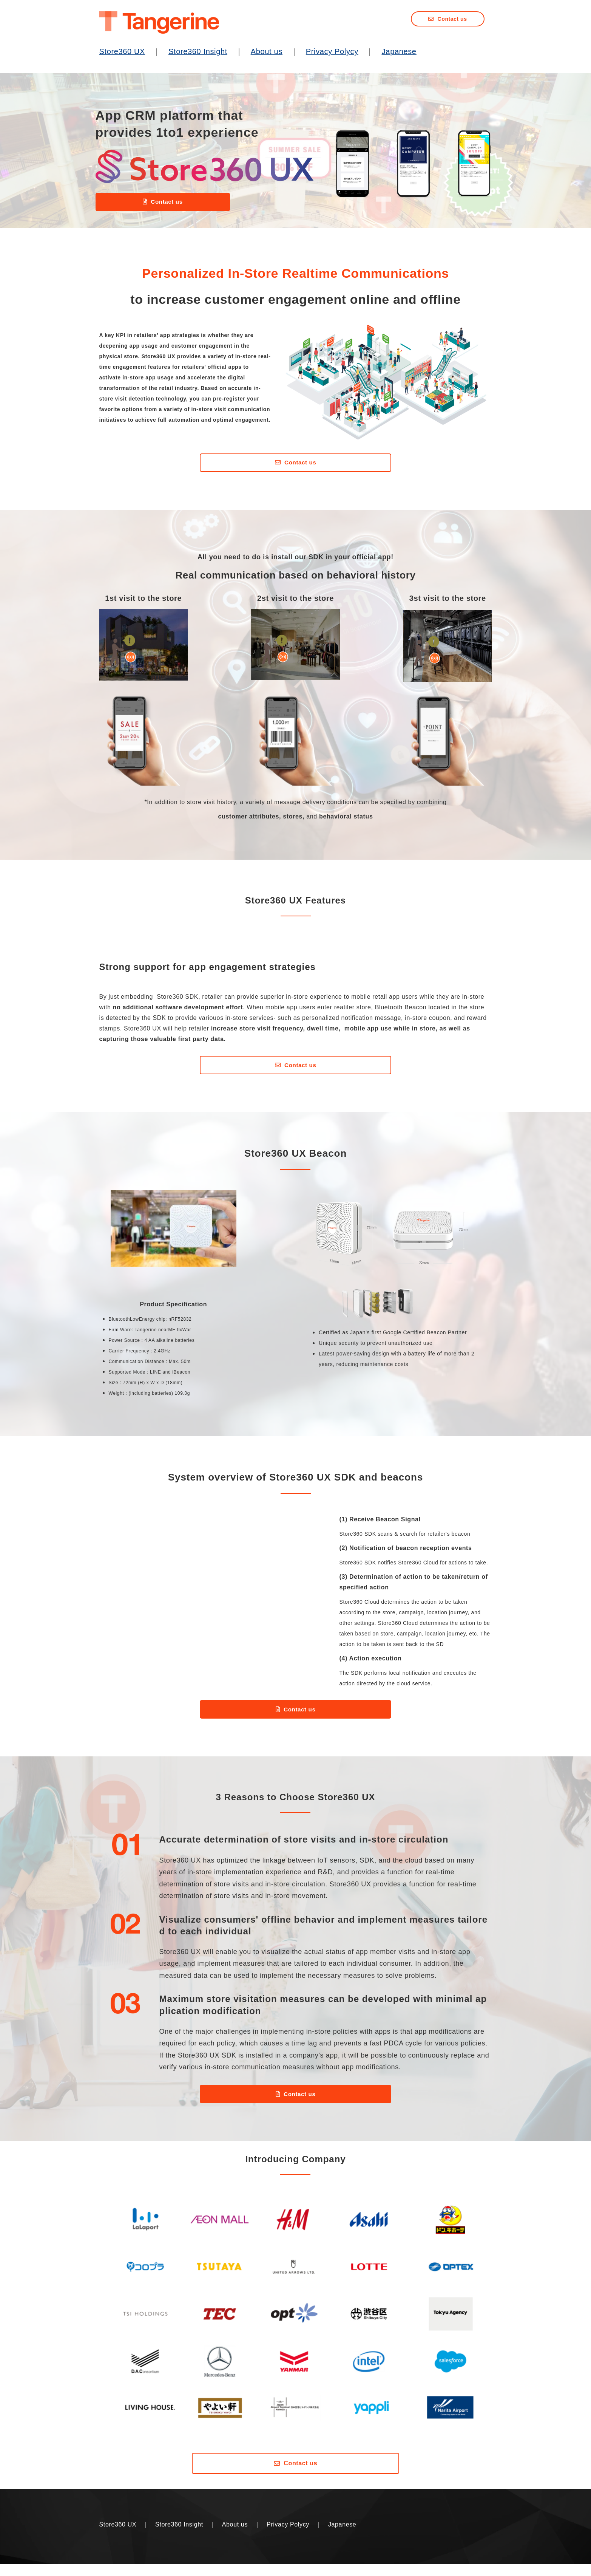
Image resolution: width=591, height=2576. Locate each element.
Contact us (452, 19)
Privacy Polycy (332, 51)
